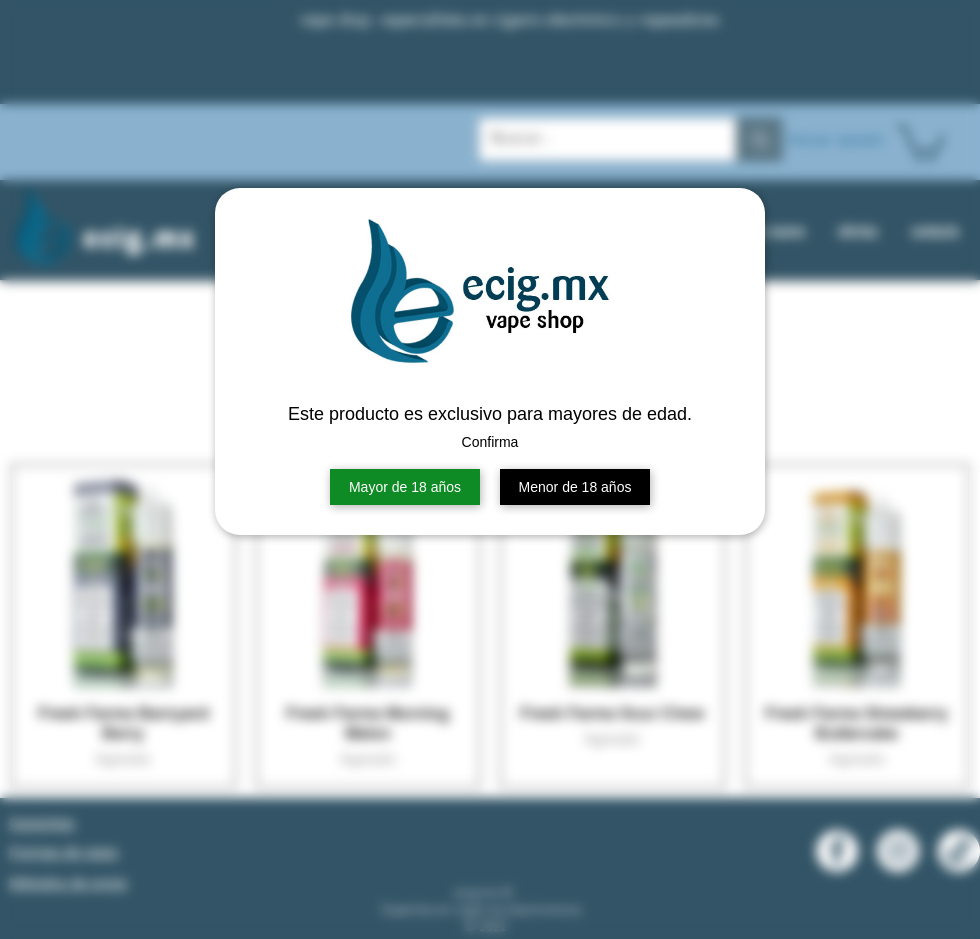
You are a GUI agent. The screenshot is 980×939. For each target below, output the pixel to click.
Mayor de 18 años (405, 487)
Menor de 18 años (575, 487)
